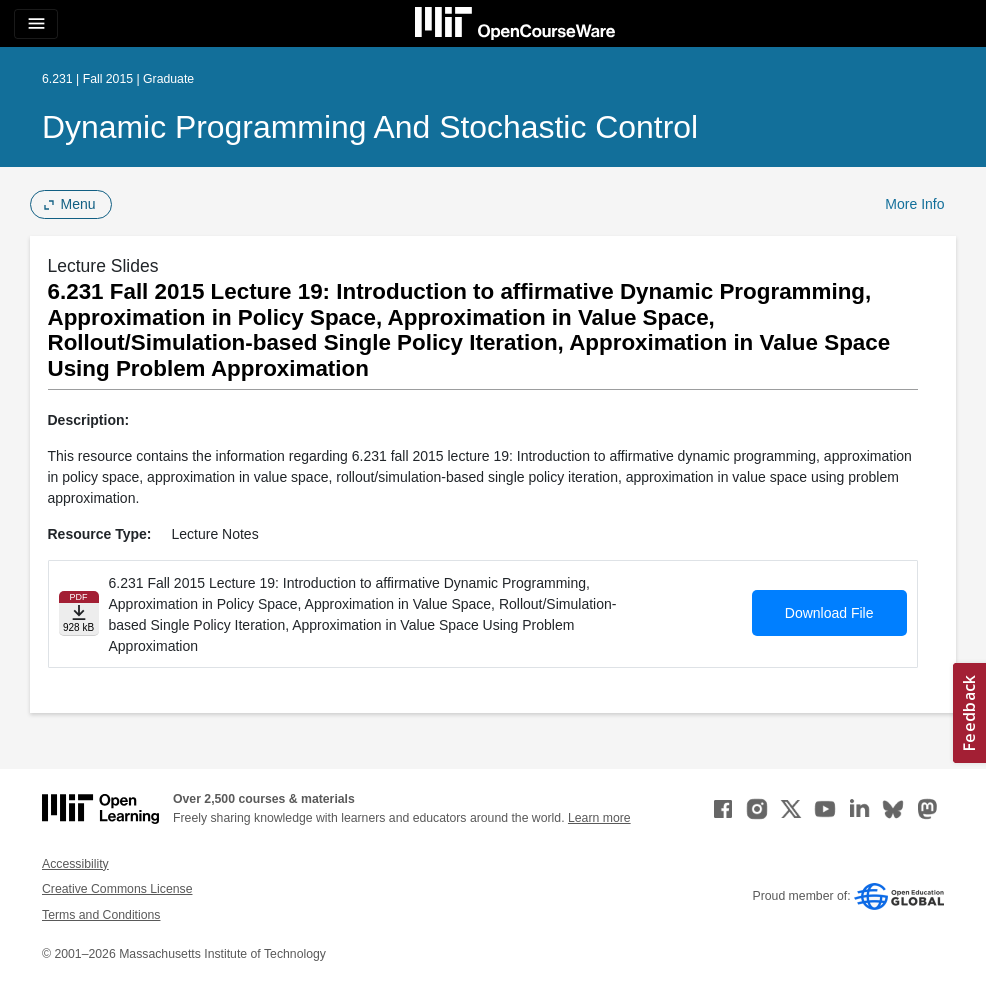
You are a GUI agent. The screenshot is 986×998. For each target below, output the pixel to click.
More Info (914, 204)
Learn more (599, 818)
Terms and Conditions (101, 915)
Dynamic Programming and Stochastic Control (370, 127)
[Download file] (79, 613)
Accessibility (75, 864)
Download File (829, 613)
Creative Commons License (117, 889)
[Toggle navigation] (36, 24)
